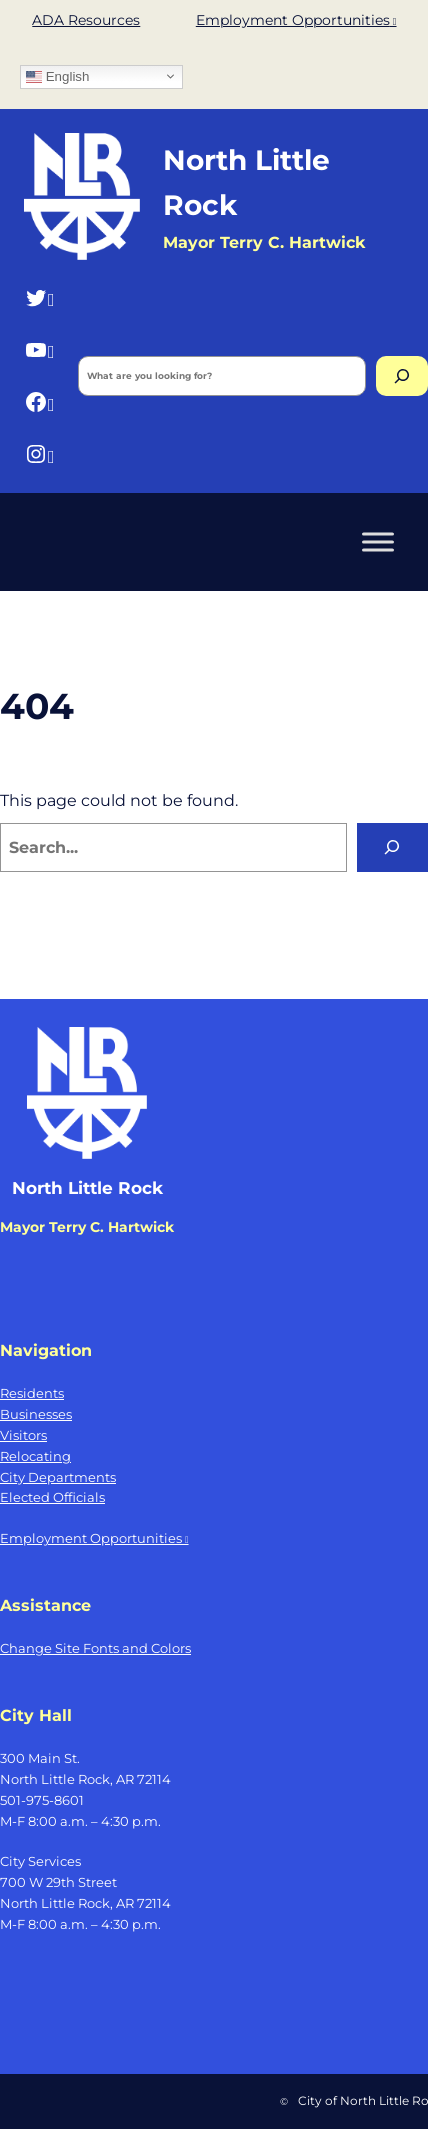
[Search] (402, 376)
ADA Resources (86, 20)
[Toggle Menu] (378, 541)
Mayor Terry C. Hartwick (87, 1227)
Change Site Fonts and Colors (95, 1648)
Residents (32, 1393)
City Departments (58, 1477)
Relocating (35, 1456)
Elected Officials (52, 1497)
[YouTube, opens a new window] (39, 349)
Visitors (23, 1435)
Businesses (36, 1414)
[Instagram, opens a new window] (39, 454)
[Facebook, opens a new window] (39, 402)
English (57, 76)
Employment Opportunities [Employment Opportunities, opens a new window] (296, 20)
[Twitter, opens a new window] (39, 297)
